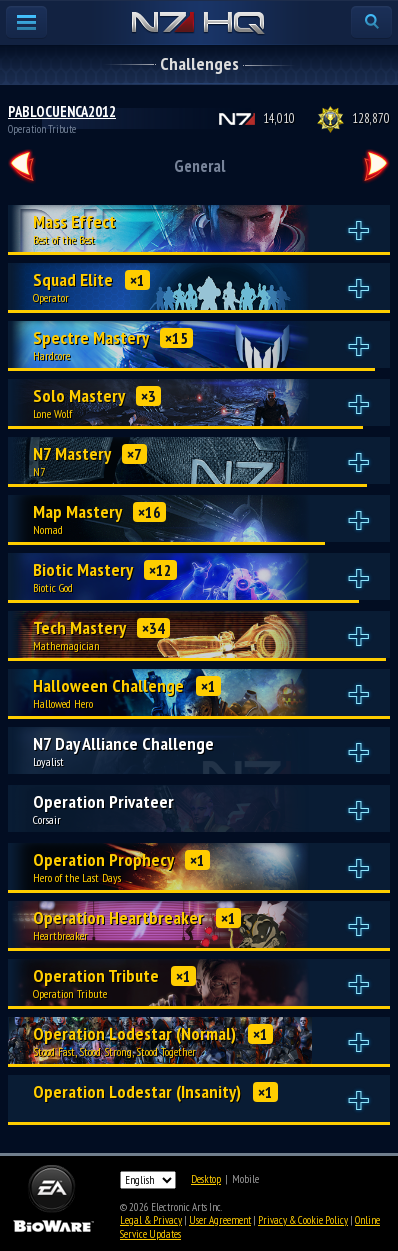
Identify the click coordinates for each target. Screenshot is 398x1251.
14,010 (279, 118)
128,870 (371, 118)
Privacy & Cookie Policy (303, 1220)
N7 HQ (198, 24)
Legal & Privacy (151, 1220)
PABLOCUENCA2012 (62, 111)
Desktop (206, 1179)
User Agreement (220, 1220)
